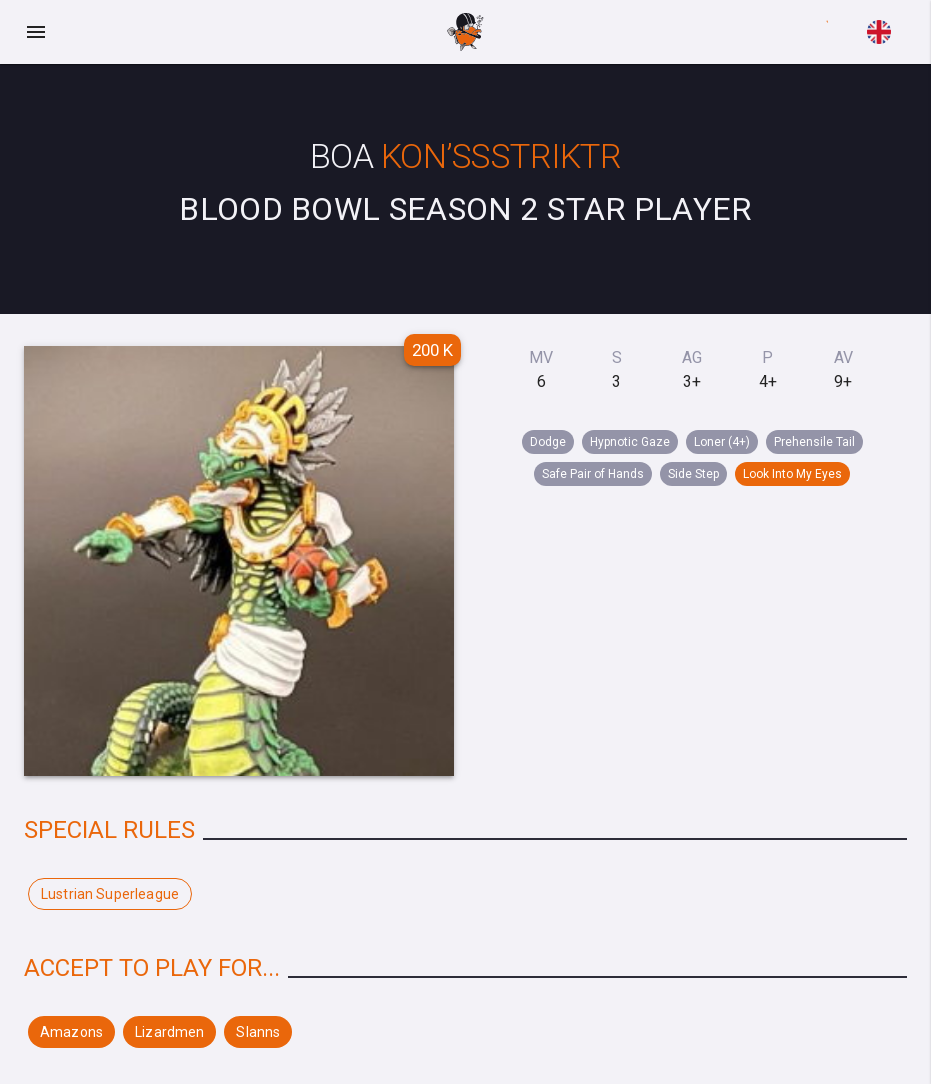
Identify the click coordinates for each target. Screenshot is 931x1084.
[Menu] (36, 32)
